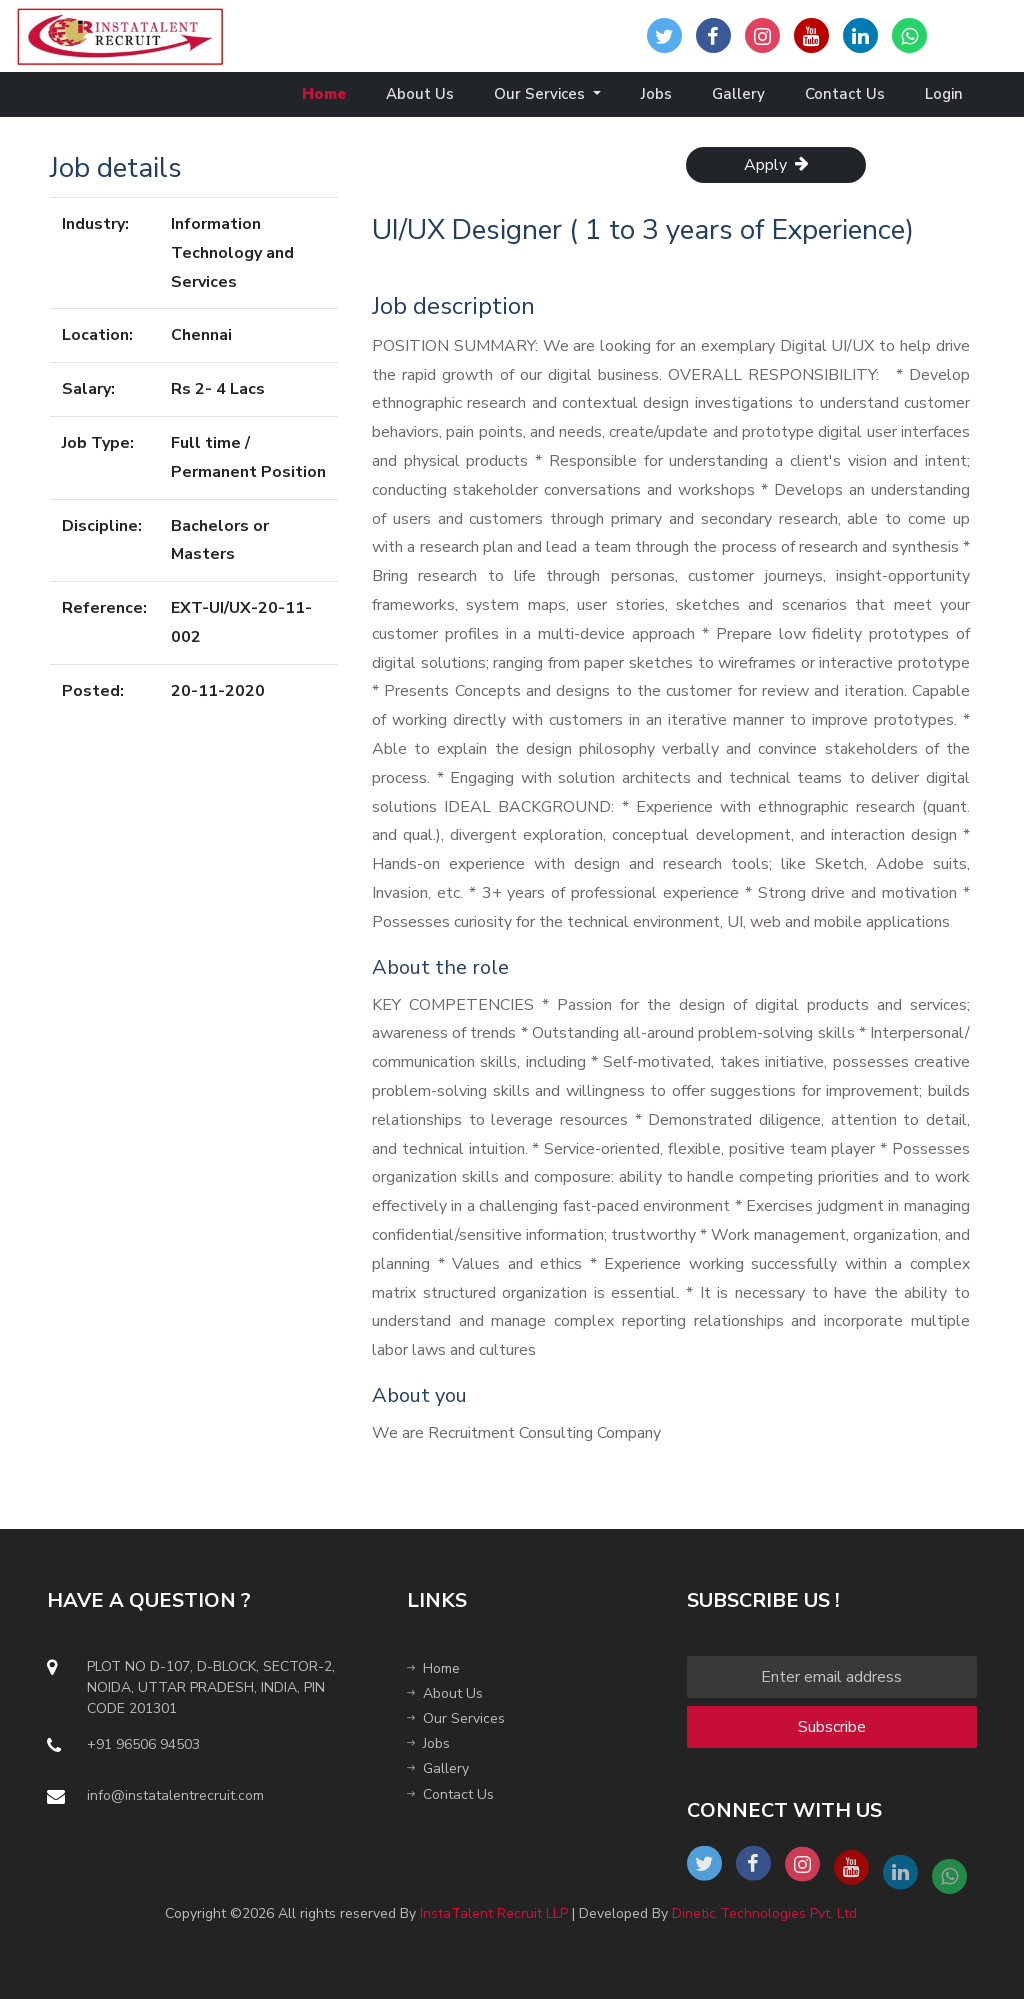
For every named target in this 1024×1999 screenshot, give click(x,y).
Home (324, 94)
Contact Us (845, 94)
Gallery (738, 94)
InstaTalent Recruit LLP (494, 1913)
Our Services (541, 94)
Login (944, 94)
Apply (776, 165)
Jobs (656, 94)
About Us (420, 94)
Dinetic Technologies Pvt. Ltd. (766, 1913)
